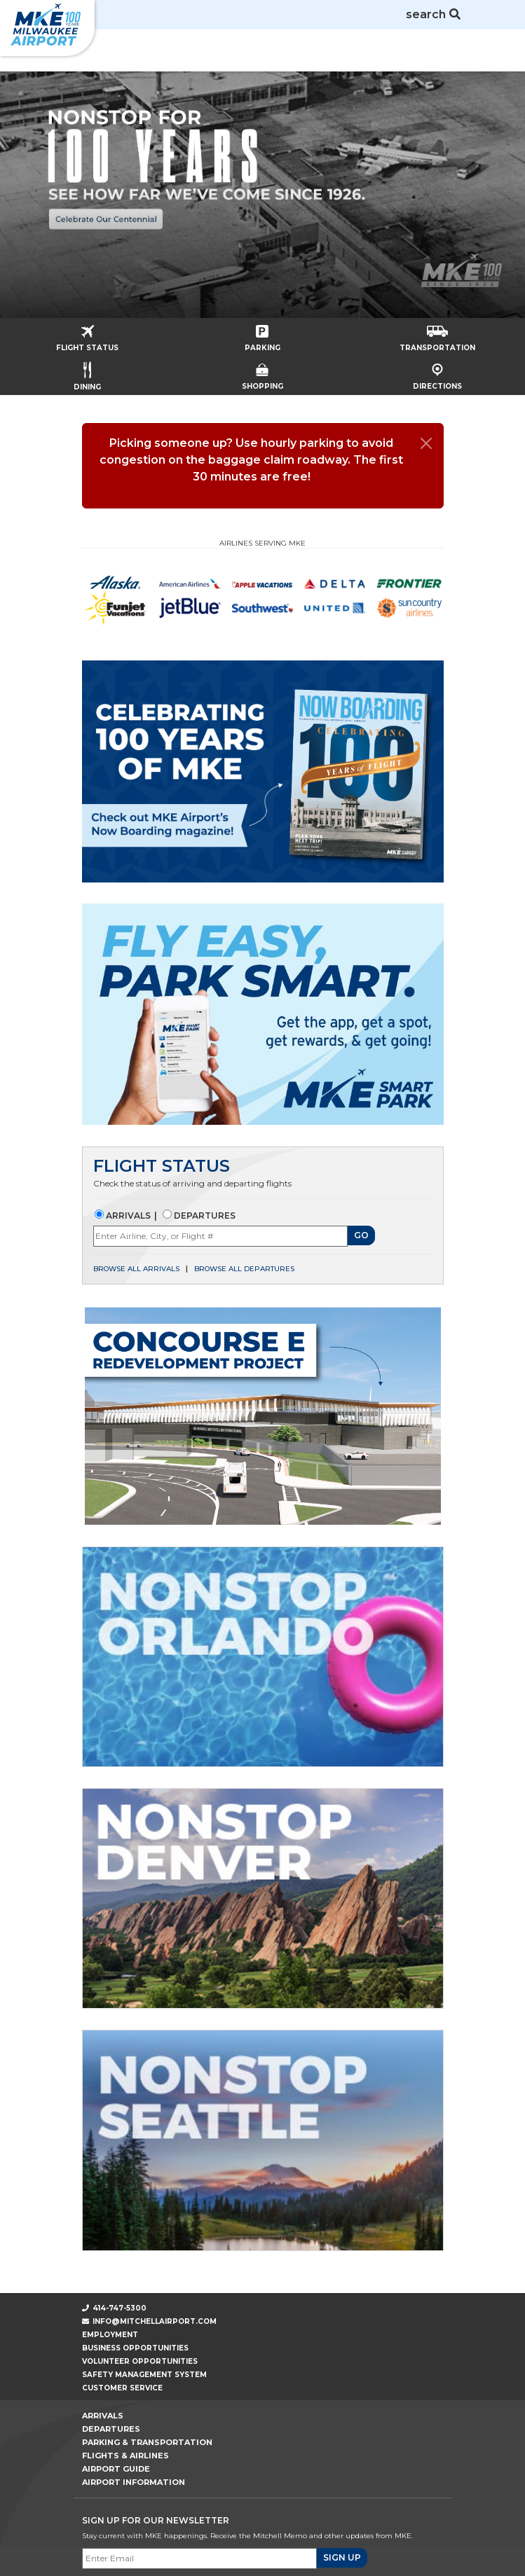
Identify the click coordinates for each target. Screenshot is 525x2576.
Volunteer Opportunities (140, 2361)
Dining (87, 371)
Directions (437, 372)
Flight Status (87, 334)
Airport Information (133, 2482)
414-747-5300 (114, 2308)
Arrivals (127, 1215)
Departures (204, 1215)
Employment (110, 2334)
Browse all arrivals (136, 1268)
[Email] (199, 2558)
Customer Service (122, 2388)
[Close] (426, 443)
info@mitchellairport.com (155, 2321)
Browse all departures (244, 1268)
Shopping (262, 372)
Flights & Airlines (125, 2455)
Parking (262, 334)
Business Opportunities (135, 2348)
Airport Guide (116, 2469)
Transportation (437, 334)
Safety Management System (144, 2374)
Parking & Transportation (147, 2442)
